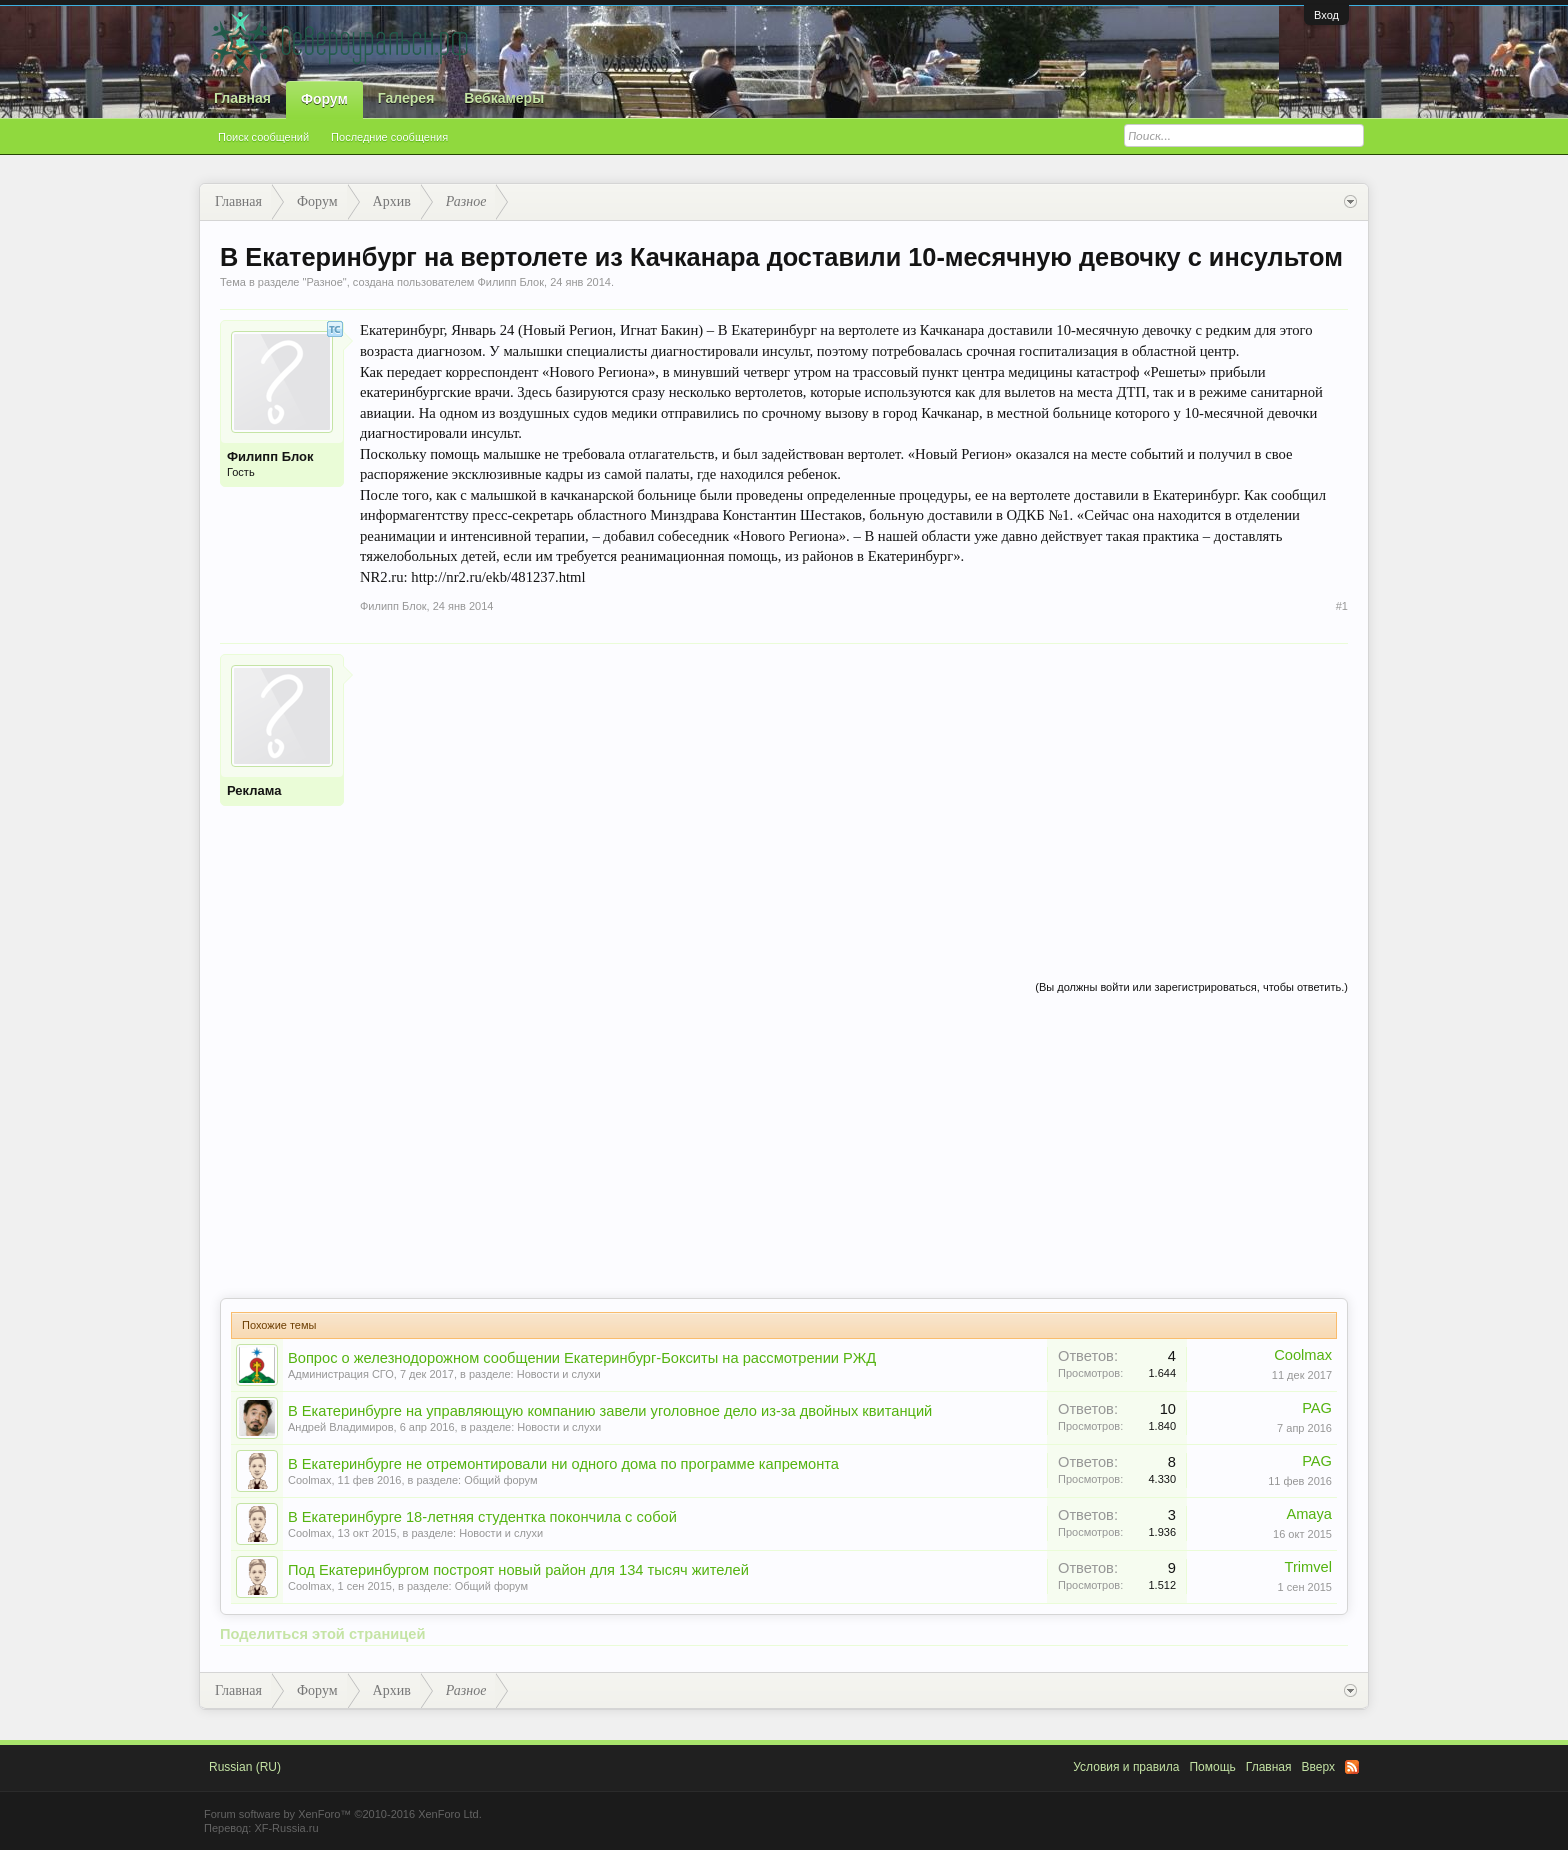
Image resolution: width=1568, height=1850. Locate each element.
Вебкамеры (504, 98)
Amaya (1309, 1514)
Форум (324, 99)
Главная (242, 98)
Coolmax (1303, 1355)
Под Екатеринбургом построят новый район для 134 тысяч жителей (518, 1570)
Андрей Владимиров (341, 1427)
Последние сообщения (389, 137)
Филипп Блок (510, 282)
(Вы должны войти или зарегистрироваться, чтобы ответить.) (1191, 987)
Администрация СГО (341, 1374)
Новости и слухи (559, 1374)
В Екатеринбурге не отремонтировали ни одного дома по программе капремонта (563, 1464)
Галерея (406, 98)
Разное (324, 282)
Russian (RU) (245, 1767)
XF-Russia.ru (286, 1828)
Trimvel (1309, 1567)
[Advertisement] (854, 794)
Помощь (1212, 1767)
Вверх (1318, 1767)
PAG (1317, 1408)
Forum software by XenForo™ (343, 1814)
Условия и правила (1126, 1767)
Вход (1326, 15)
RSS (1352, 1767)
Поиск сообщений (263, 137)
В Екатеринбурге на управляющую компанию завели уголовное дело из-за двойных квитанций (610, 1411)
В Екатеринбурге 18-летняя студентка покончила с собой (482, 1517)
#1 (1342, 606)
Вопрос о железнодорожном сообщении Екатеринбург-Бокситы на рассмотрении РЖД (582, 1358)
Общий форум (500, 1480)
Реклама (254, 790)
